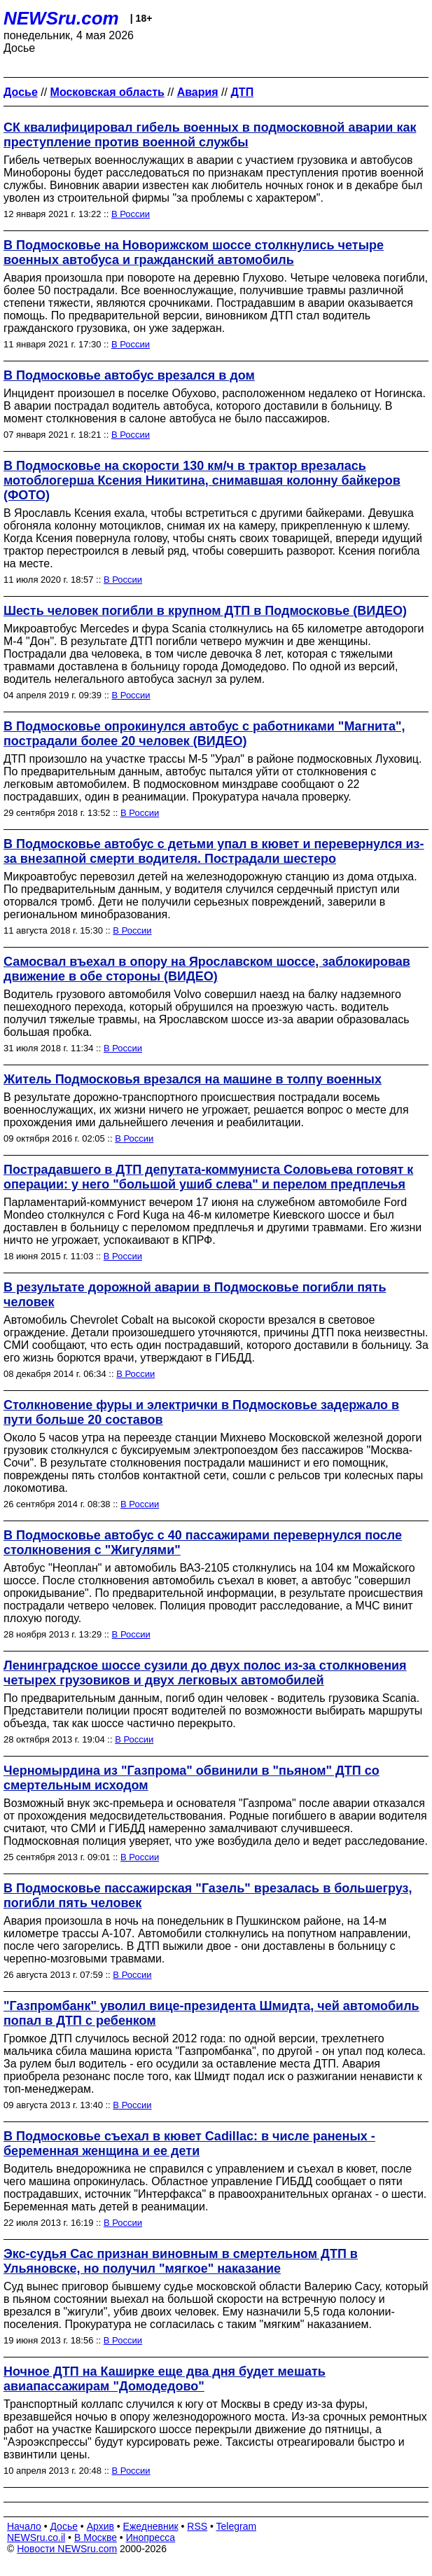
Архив (100, 2526)
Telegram (236, 2526)
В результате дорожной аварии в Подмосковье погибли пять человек (195, 1294)
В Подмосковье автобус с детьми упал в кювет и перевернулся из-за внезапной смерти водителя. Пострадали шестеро (214, 851)
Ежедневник (151, 2526)
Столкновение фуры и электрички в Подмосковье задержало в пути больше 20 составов (201, 1412)
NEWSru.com (61, 18)
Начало (24, 2526)
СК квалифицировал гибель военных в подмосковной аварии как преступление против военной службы (210, 134)
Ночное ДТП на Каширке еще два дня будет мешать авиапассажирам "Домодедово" (165, 2378)
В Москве (95, 2537)
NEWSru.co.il (36, 2537)
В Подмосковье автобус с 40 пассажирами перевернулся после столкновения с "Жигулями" (203, 1542)
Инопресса (151, 2537)
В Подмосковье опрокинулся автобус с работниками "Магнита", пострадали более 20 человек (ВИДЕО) (204, 733)
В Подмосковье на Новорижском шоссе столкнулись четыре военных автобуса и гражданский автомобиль (194, 252)
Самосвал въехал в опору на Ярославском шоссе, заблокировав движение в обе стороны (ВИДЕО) (207, 969)
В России (130, 214)
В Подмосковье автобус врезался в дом (129, 375)
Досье (64, 2526)
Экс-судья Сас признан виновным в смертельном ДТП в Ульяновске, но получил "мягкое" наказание (181, 2261)
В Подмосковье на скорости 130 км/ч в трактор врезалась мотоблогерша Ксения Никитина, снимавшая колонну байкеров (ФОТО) (202, 480)
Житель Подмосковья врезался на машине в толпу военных (193, 1079)
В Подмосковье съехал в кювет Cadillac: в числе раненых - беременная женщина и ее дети (189, 2143)
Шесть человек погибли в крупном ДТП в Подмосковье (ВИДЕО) (205, 611)
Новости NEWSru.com (67, 2548)
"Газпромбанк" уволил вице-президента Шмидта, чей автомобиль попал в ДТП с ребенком (211, 2013)
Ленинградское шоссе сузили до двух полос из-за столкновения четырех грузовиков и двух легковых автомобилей (205, 1673)
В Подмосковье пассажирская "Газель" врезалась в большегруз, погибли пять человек (208, 1895)
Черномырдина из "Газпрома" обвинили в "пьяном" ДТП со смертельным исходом (191, 1778)
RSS (197, 2526)
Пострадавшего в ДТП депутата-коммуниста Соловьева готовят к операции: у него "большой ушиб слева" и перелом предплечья (208, 1177)
